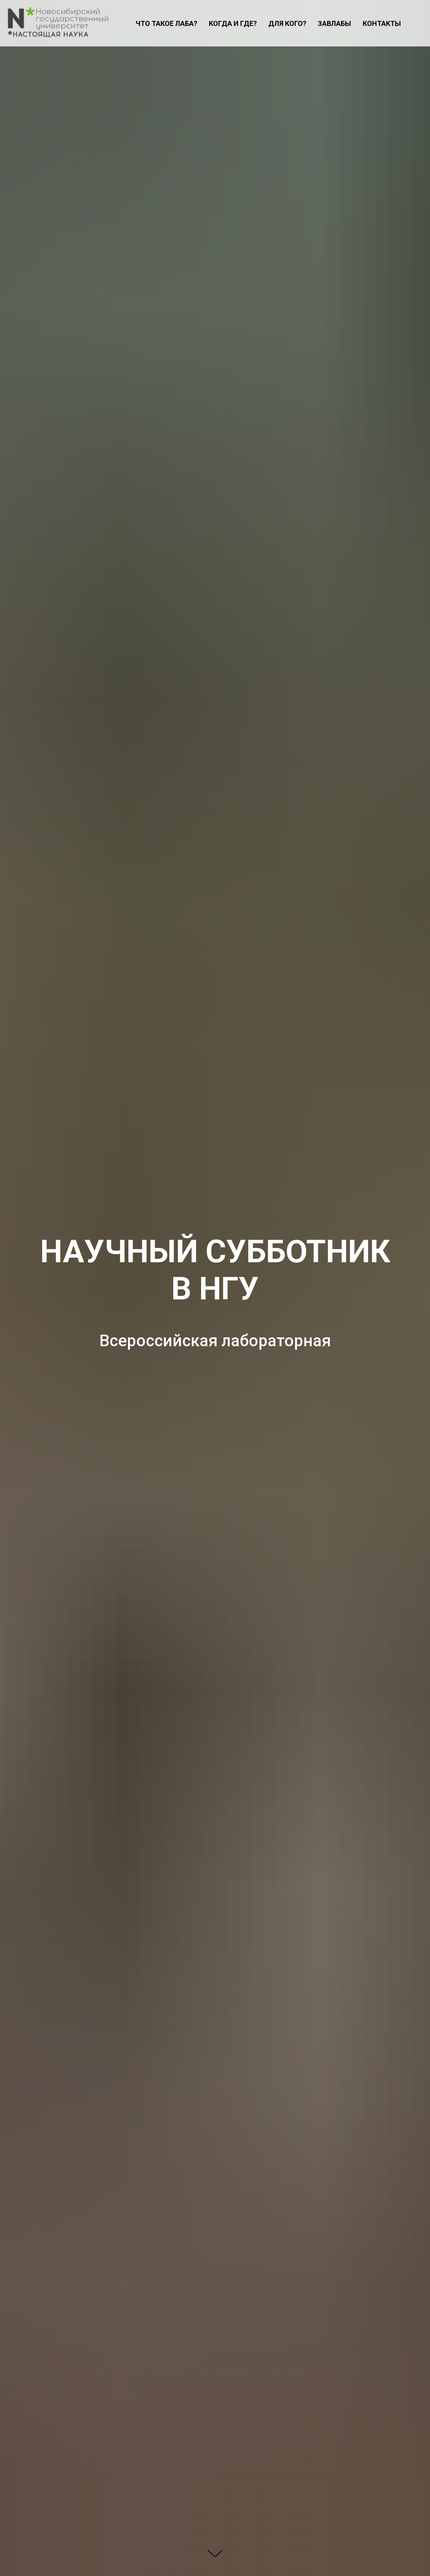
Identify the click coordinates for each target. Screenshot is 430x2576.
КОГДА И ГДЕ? (233, 23)
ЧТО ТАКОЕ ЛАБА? (166, 23)
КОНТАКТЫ (382, 23)
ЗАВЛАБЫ (334, 23)
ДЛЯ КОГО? (287, 23)
